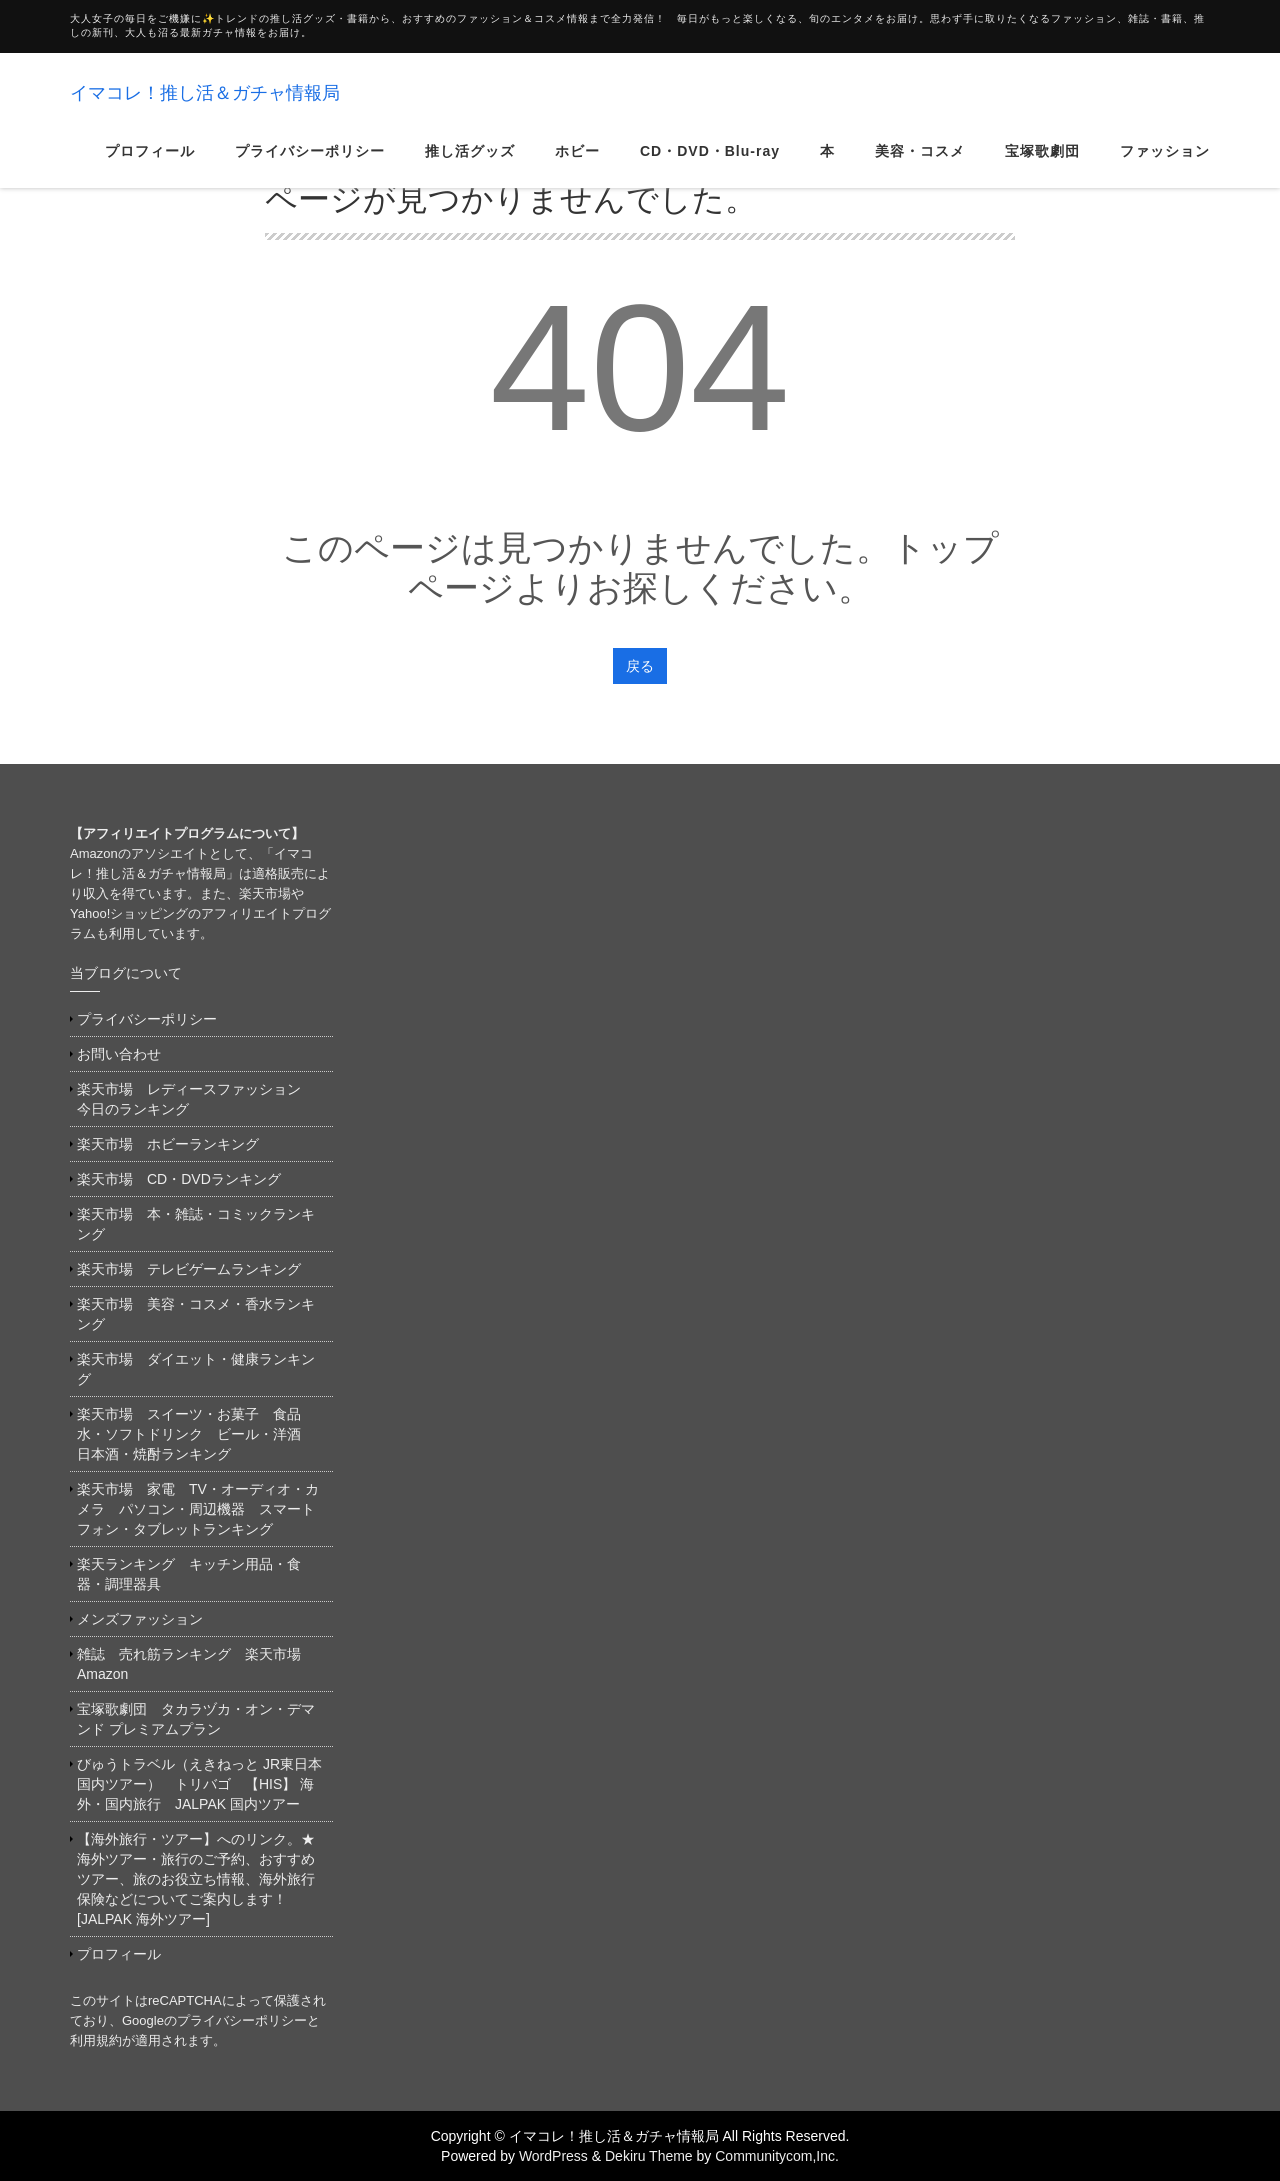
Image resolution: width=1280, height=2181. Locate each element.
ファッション (1165, 164)
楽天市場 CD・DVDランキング (179, 1179)
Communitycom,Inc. (777, 2156)
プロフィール (150, 164)
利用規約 (96, 2040)
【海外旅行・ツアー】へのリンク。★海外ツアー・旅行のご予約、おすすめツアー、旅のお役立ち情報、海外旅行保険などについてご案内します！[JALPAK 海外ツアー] (196, 1879)
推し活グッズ (470, 164)
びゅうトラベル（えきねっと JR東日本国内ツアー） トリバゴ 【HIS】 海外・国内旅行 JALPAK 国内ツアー (199, 1784)
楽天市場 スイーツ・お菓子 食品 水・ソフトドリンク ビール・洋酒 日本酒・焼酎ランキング (196, 1434)
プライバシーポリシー (310, 164)
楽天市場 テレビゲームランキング (189, 1269)
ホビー (577, 164)
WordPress (553, 2156)
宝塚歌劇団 (1042, 164)
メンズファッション (140, 1619)
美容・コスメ (920, 164)
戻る (640, 666)
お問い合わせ (119, 1054)
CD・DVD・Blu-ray (710, 164)
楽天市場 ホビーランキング (168, 1144)
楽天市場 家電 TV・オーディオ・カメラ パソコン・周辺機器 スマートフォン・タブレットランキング (198, 1509)
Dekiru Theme (649, 2156)
